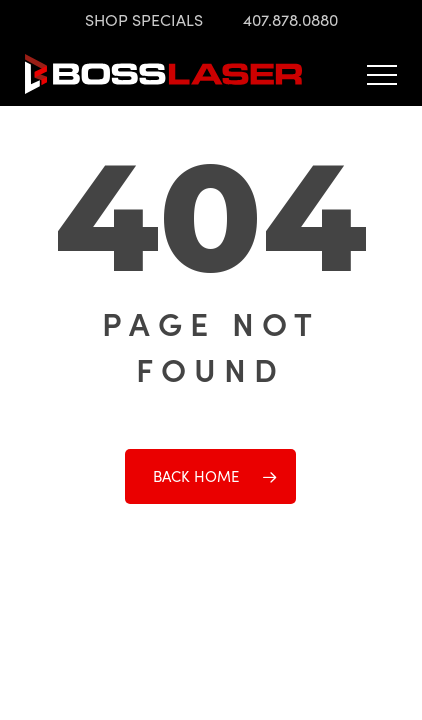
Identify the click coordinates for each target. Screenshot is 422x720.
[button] (382, 74)
